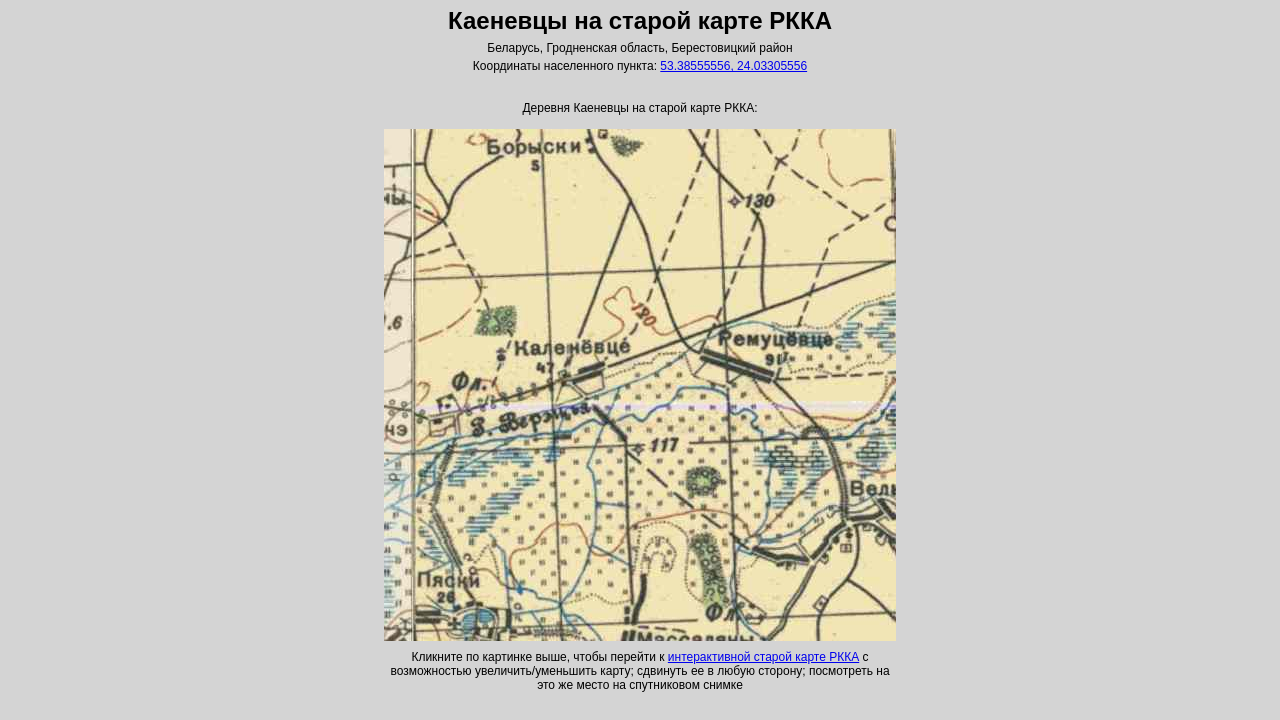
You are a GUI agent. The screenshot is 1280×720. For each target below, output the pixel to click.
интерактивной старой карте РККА (763, 657)
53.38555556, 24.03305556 (733, 66)
